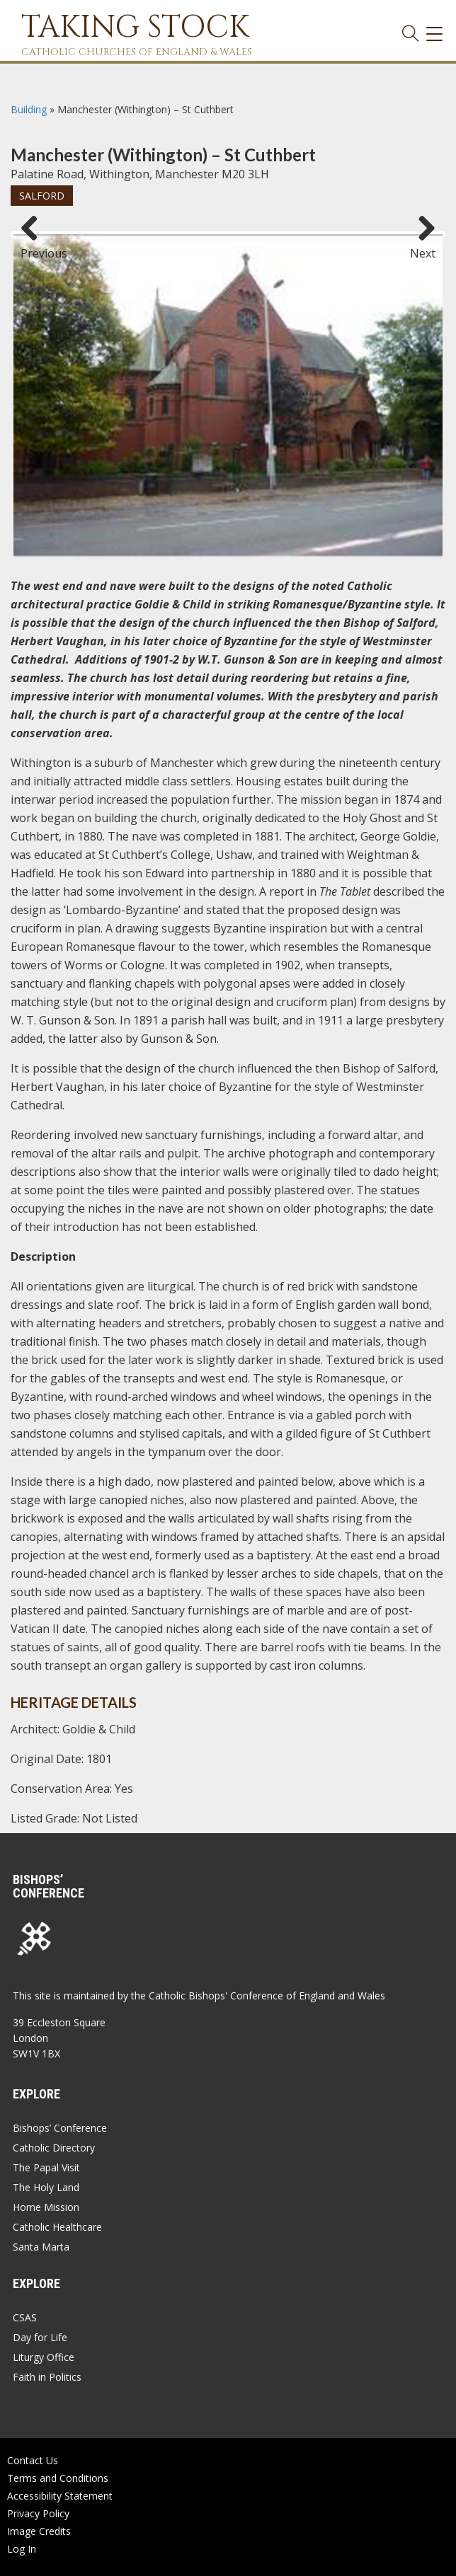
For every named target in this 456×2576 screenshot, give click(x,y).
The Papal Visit (46, 2167)
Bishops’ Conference (60, 2128)
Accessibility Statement (60, 2495)
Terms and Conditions (57, 2478)
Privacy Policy (38, 2513)
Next (422, 247)
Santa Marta (41, 2246)
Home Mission (46, 2207)
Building (29, 109)
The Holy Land (46, 2187)
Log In (21, 2548)
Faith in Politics (47, 2377)
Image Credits (39, 2531)
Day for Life (40, 2337)
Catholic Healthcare (57, 2227)
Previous (35, 247)
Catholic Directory (54, 2147)
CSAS (25, 2317)
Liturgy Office (43, 2357)
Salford (41, 195)
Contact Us (32, 2460)
